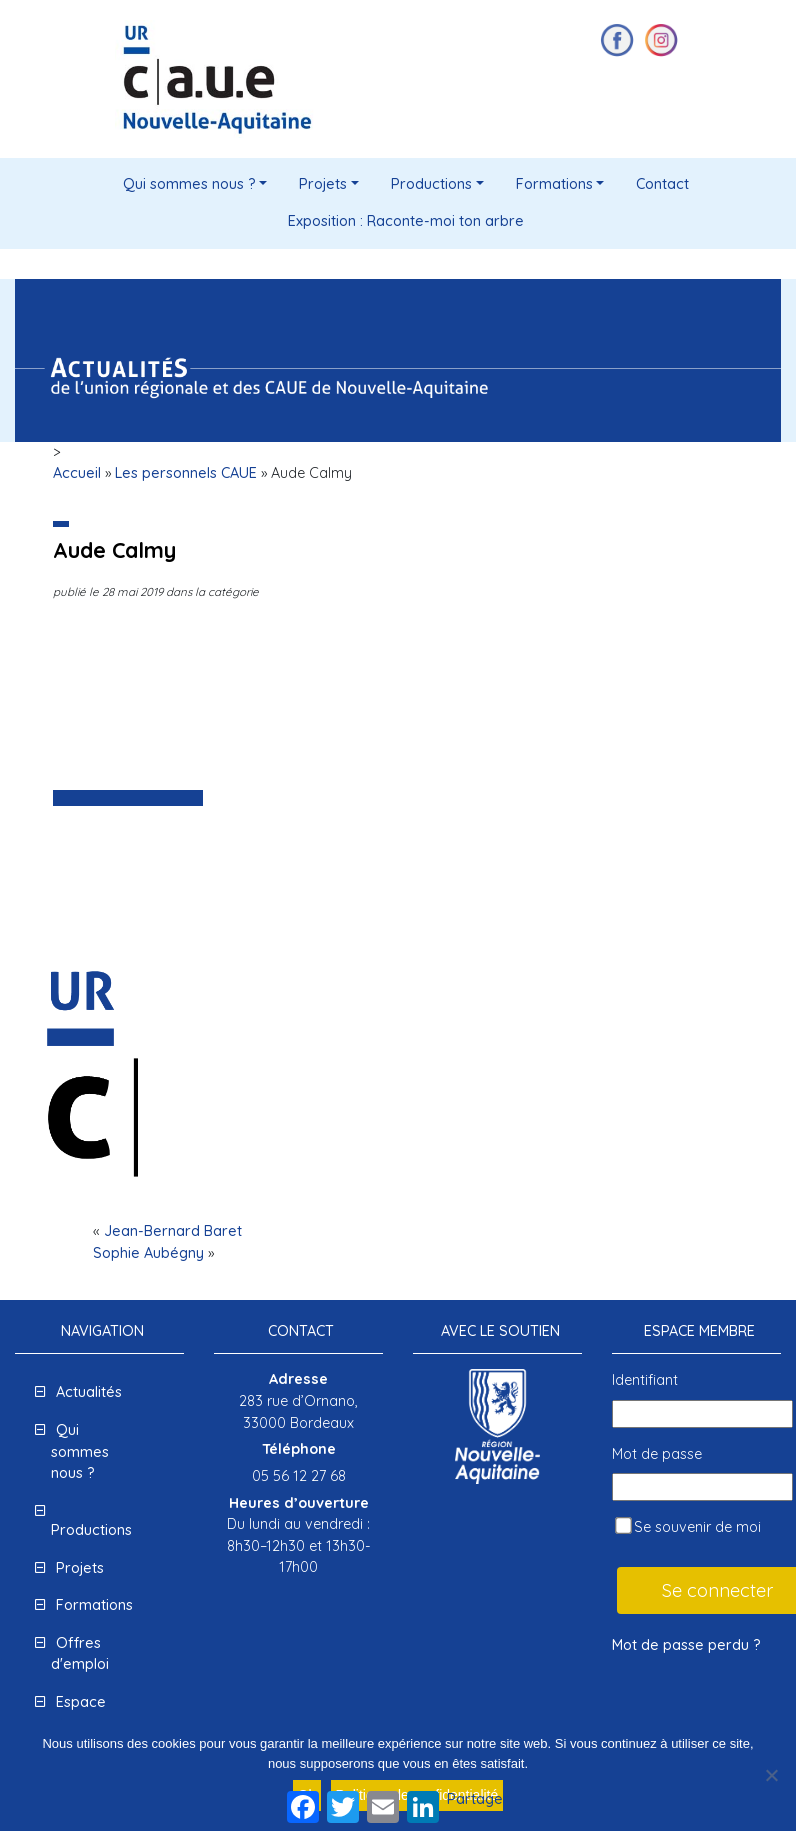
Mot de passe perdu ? (686, 1645)
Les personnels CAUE (186, 473)
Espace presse (78, 1713)
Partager (478, 1799)
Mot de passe (657, 1454)
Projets (323, 184)
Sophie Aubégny (148, 1253)
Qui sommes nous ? (189, 184)
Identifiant (645, 1380)
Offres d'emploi (80, 1654)
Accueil (77, 473)
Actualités (89, 1392)
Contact (662, 184)
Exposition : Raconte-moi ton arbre (406, 221)
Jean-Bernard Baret (173, 1231)
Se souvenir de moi (688, 1526)
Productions (431, 184)
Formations (554, 184)
